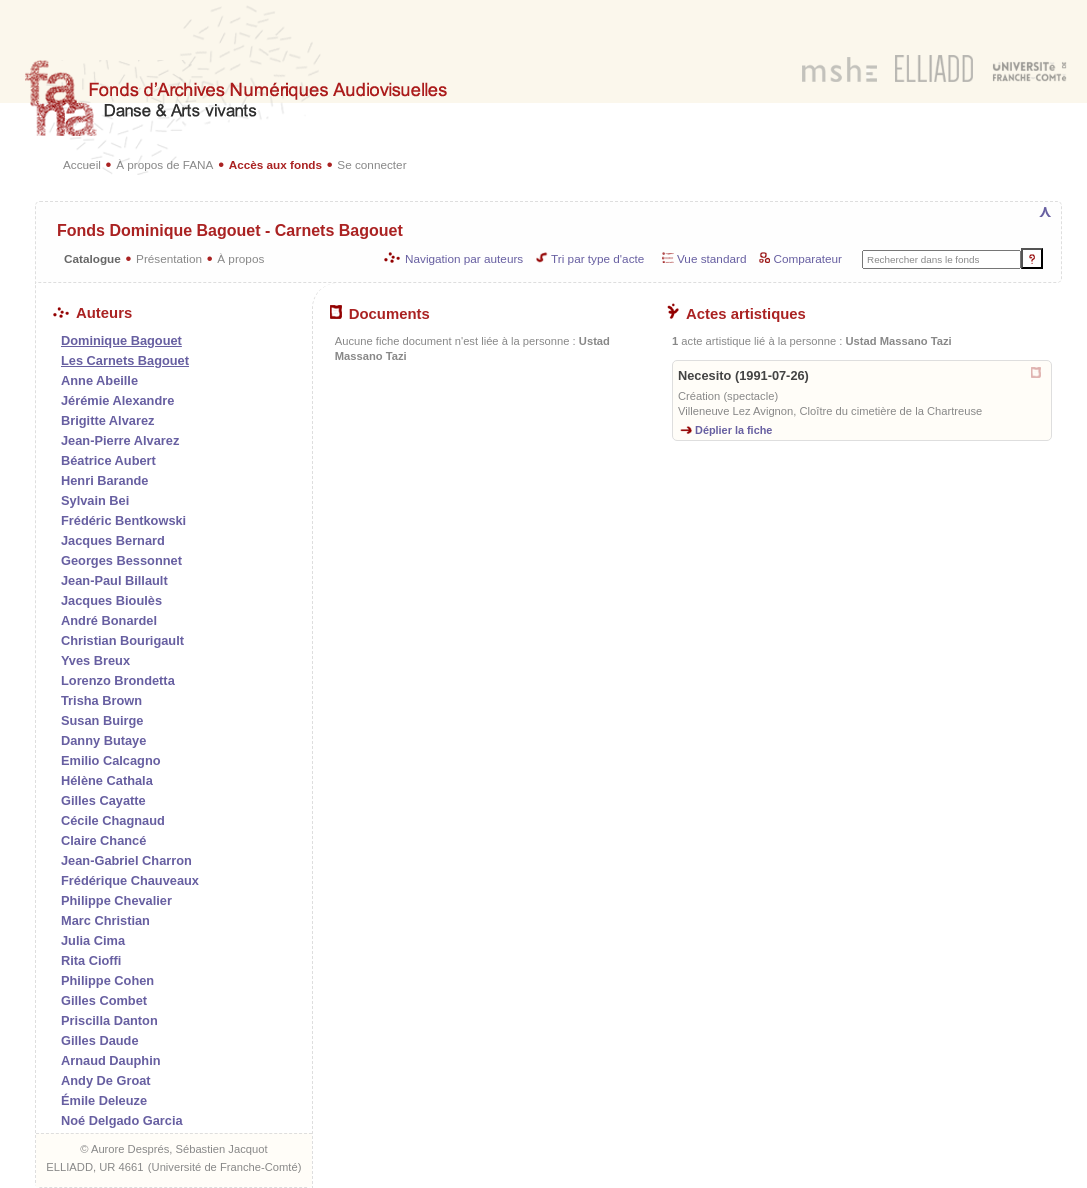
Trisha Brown (101, 700)
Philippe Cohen (107, 980)
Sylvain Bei (95, 500)
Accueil (82, 164)
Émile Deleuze (104, 1100)
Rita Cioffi (91, 960)
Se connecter (371, 164)
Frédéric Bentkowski (123, 520)
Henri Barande (104, 480)
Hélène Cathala (107, 780)
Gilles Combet (104, 1000)
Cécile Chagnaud (113, 820)
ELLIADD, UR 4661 (94, 1167)
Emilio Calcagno (111, 760)
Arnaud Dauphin (111, 1060)
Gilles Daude (100, 1040)
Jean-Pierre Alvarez (120, 440)
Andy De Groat (106, 1080)
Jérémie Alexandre (117, 400)
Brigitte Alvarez (107, 420)
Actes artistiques (736, 314)
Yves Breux (95, 660)
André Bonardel (109, 620)
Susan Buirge (102, 720)
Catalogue (92, 258)
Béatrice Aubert (108, 460)
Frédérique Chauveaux (130, 880)
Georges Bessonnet (121, 560)
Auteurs (92, 313)
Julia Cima (93, 940)
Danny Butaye (103, 740)
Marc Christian (105, 920)
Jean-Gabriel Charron (126, 860)
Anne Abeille (99, 380)
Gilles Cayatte (103, 800)
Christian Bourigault (122, 640)
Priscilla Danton (109, 1020)
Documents (380, 314)
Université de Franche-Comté (225, 1167)
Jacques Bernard (113, 540)
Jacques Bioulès (111, 600)
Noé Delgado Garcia (122, 1120)
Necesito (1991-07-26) (743, 375)
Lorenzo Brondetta (118, 680)
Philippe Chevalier (116, 900)
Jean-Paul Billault (114, 580)
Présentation (169, 258)
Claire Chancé (103, 840)
